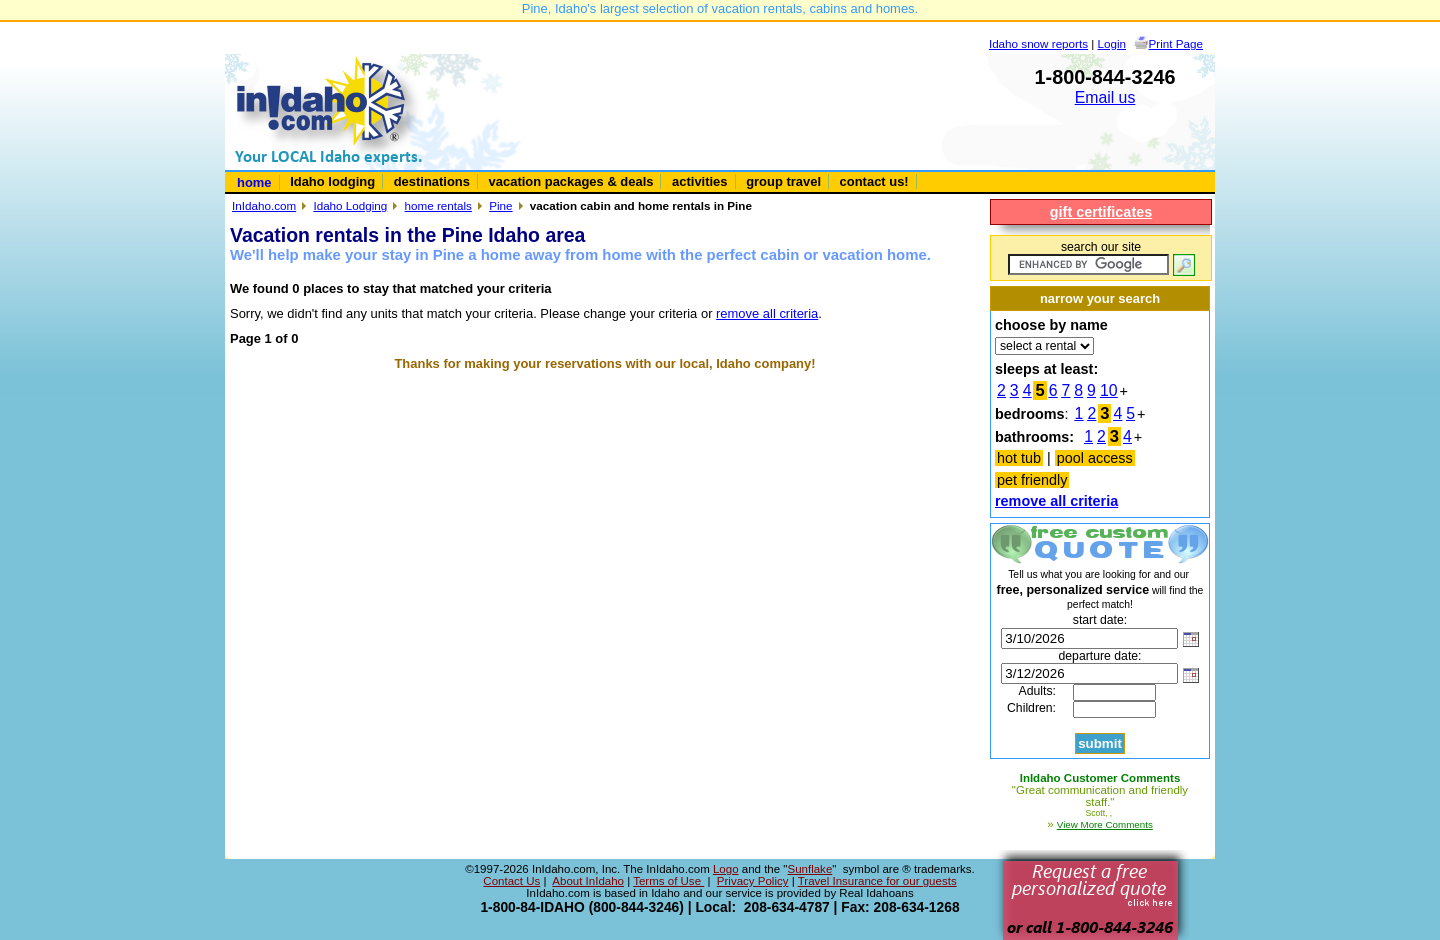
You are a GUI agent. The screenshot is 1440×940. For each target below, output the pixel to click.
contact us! (874, 181)
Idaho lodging (332, 181)
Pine (500, 205)
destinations (432, 181)
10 (1109, 390)
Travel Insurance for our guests (877, 881)
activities (699, 181)
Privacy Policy (753, 881)
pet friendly (1032, 480)
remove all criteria (767, 313)
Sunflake (809, 869)
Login (1112, 43)
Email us (1105, 97)
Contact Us (511, 881)
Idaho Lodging (350, 205)
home (254, 182)
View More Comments (1105, 824)
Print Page (1176, 43)
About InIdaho (588, 881)
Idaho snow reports (1038, 43)
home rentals (438, 205)
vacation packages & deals (571, 181)
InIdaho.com (264, 205)
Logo (726, 869)
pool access (1095, 458)
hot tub (1019, 458)
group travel (783, 181)
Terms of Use (668, 881)
